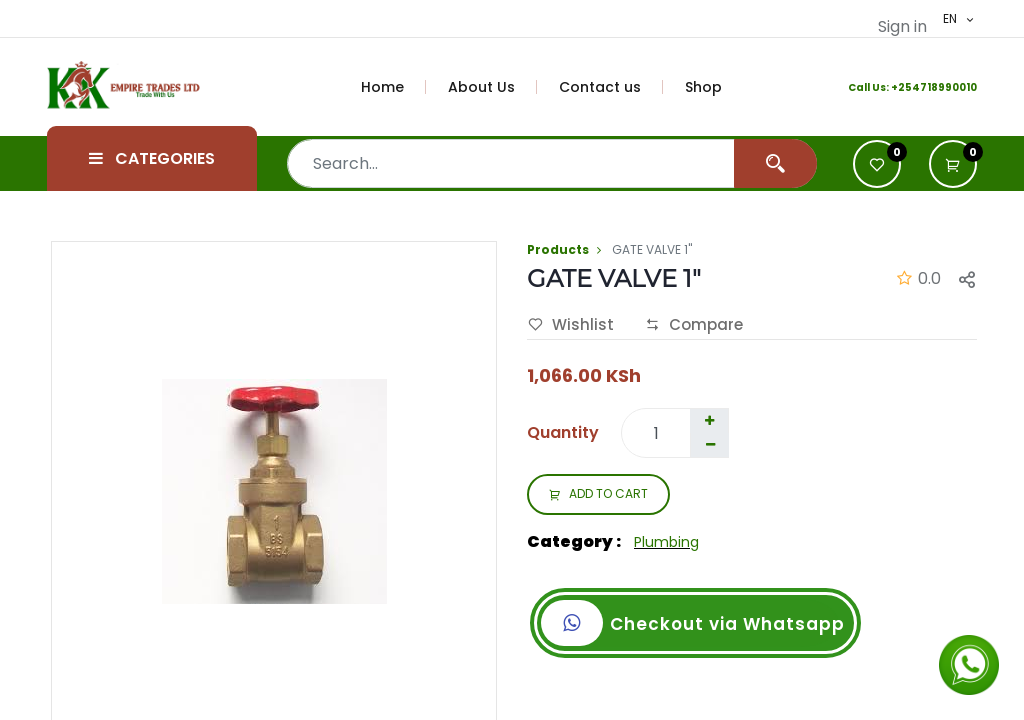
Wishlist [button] (571, 325)
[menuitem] (394, 87)
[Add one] (709, 421)
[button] (953, 164)
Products (558, 249)
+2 (898, 87)
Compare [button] (694, 325)
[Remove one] (710, 445)
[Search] (775, 163)
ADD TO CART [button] (598, 495)
